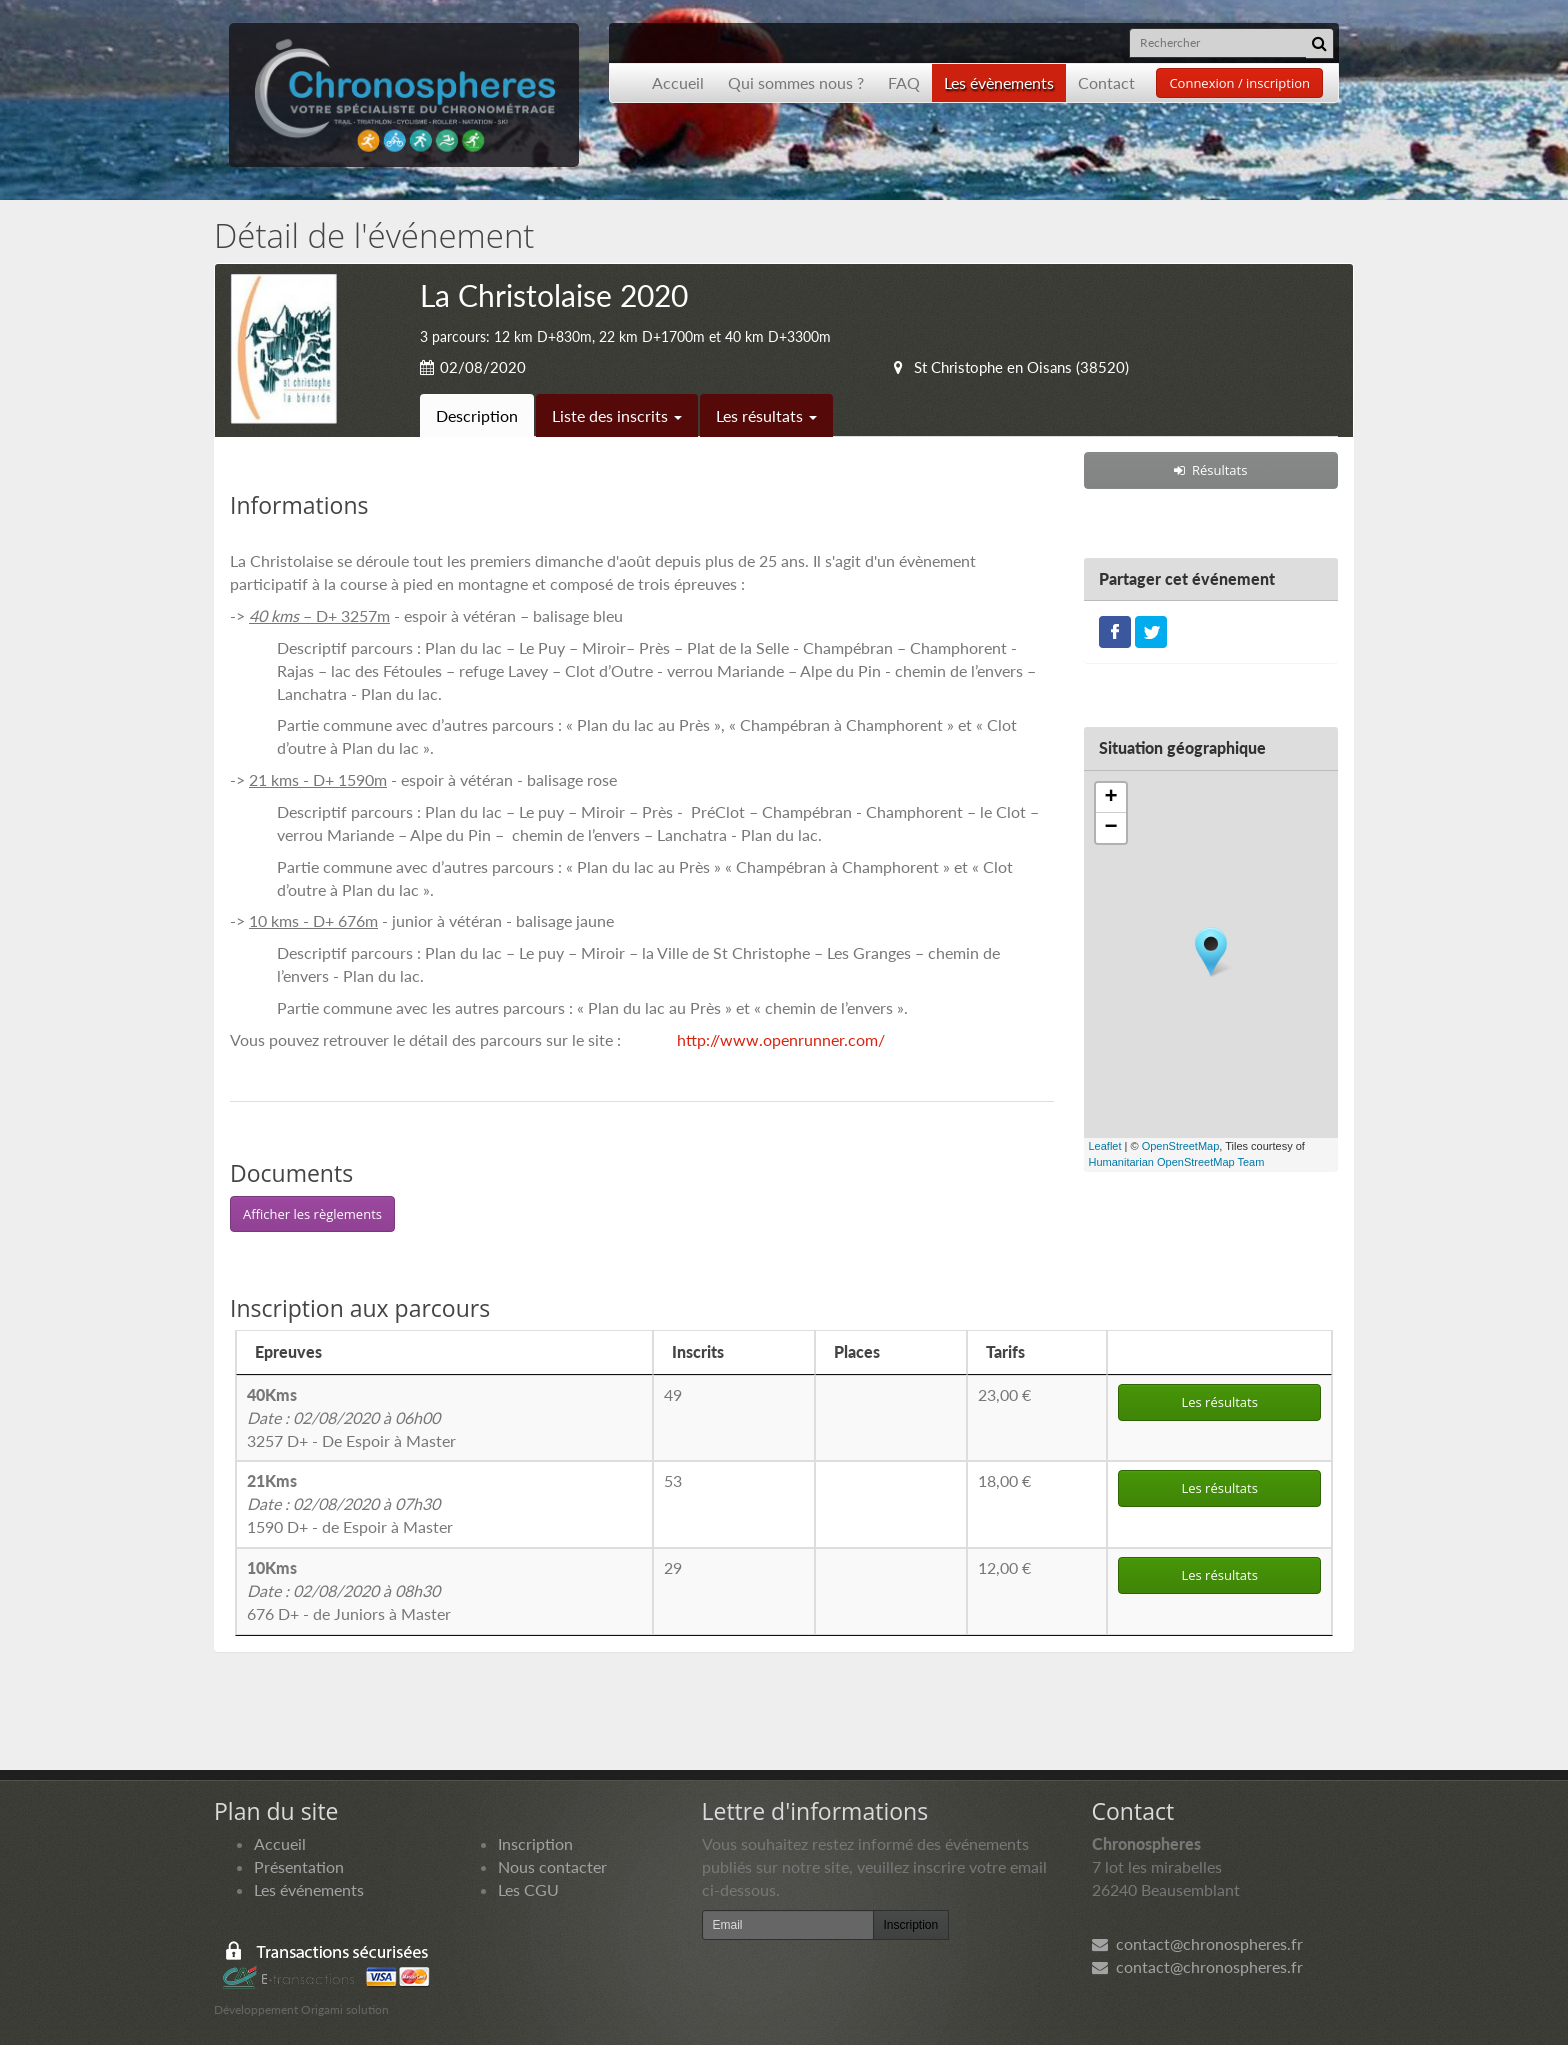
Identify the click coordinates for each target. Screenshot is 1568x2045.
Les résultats (766, 415)
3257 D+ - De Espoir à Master (351, 1417)
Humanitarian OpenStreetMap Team (1177, 1162)
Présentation (299, 1866)
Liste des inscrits (617, 415)
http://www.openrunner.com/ (781, 1039)
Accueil (678, 82)
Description (477, 415)
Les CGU (528, 1889)
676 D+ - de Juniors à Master (349, 1590)
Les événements (309, 1889)
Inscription (535, 1843)
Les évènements (999, 82)
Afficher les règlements (312, 1214)
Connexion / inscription (1239, 83)
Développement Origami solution (301, 2009)
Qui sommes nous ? (796, 82)
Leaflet (1105, 1146)
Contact (1106, 82)
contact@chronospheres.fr (1197, 1943)
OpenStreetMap (1181, 1146)
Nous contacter (552, 1866)
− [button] (1110, 828)
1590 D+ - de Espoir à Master (350, 1503)
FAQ (904, 82)
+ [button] (1110, 798)
